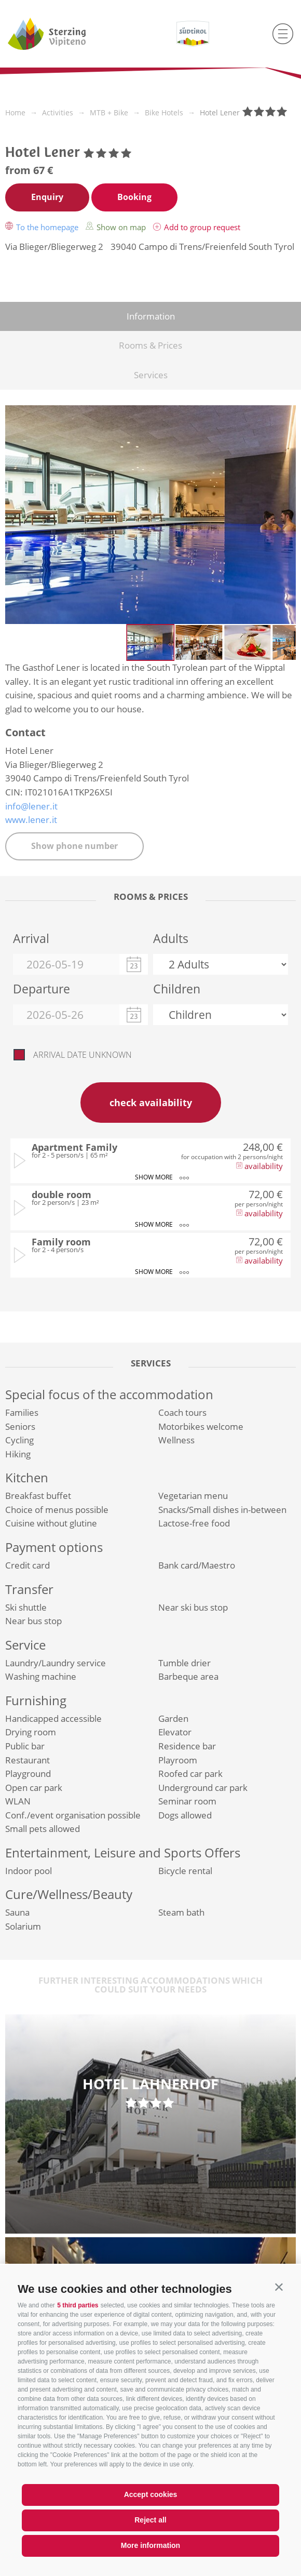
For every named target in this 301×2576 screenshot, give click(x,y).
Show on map (117, 227)
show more (161, 1178)
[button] (279, 2286)
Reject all (150, 2520)
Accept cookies (150, 2494)
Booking (134, 197)
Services (151, 375)
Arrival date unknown (82, 1054)
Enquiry (47, 197)
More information (150, 2545)
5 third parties (77, 2305)
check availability (151, 1102)
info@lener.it (31, 806)
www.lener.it (31, 820)
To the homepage (42, 227)
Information (151, 316)
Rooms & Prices (150, 345)
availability (259, 1166)
